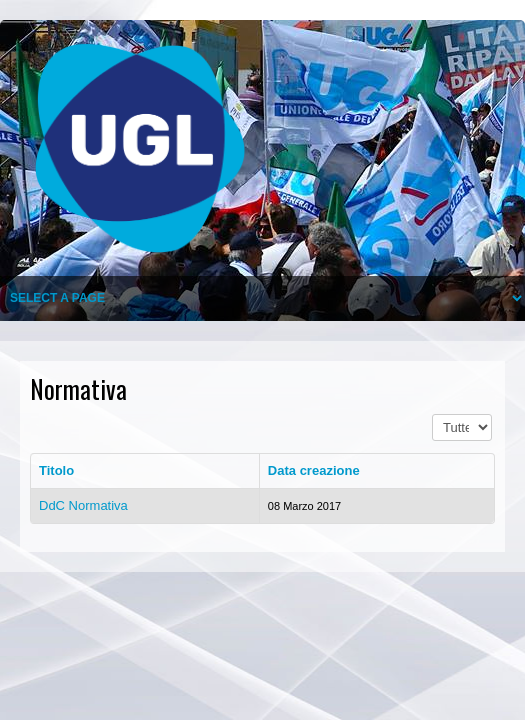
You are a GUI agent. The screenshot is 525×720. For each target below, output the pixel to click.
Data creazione (314, 470)
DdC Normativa (83, 505)
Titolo (56, 470)
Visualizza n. (432, 414)
